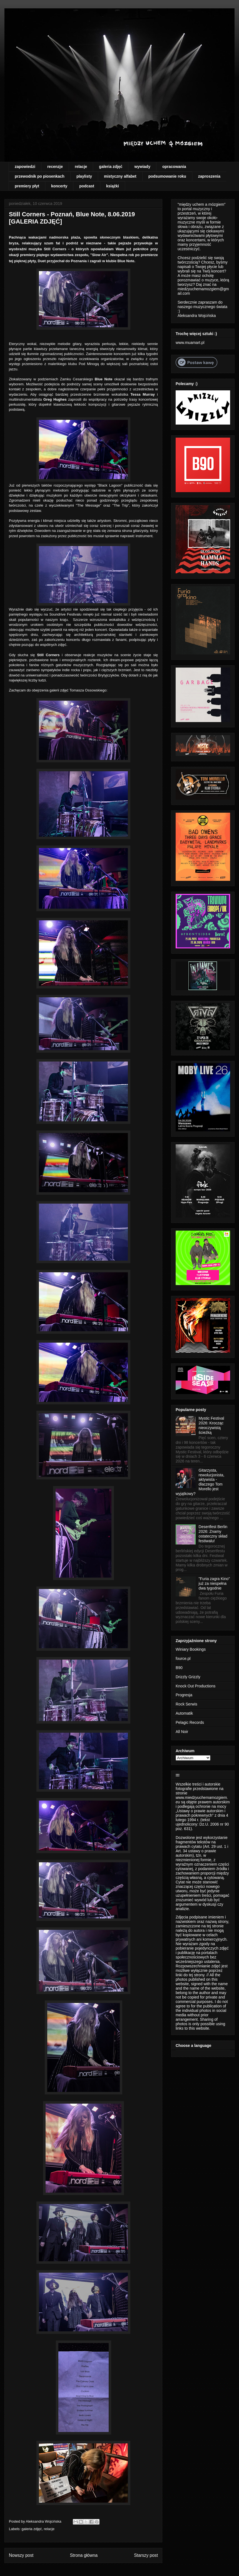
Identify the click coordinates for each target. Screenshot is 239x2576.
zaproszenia (209, 176)
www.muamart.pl (190, 342)
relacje (81, 166)
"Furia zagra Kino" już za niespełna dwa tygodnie (214, 1583)
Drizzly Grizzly (188, 1677)
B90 (179, 1667)
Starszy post (146, 2555)
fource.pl (183, 1658)
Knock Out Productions (195, 1686)
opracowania (174, 166)
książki (112, 186)
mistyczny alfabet (120, 176)
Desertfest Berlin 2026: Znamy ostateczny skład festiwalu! (213, 1533)
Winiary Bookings (191, 1649)
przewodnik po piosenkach (39, 176)
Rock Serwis (186, 1704)
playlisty (84, 176)
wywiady (142, 166)
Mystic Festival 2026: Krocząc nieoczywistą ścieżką (211, 1425)
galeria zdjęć (110, 166)
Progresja (184, 1695)
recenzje (55, 166)
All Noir (182, 1731)
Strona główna (84, 2555)
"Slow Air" (99, 255)
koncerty (59, 186)
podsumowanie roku (167, 176)
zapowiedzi (25, 166)
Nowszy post (21, 2555)
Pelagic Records (190, 1722)
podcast (86, 186)
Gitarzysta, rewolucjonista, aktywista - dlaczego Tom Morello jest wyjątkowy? (200, 1482)
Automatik (184, 1713)
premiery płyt (27, 186)
